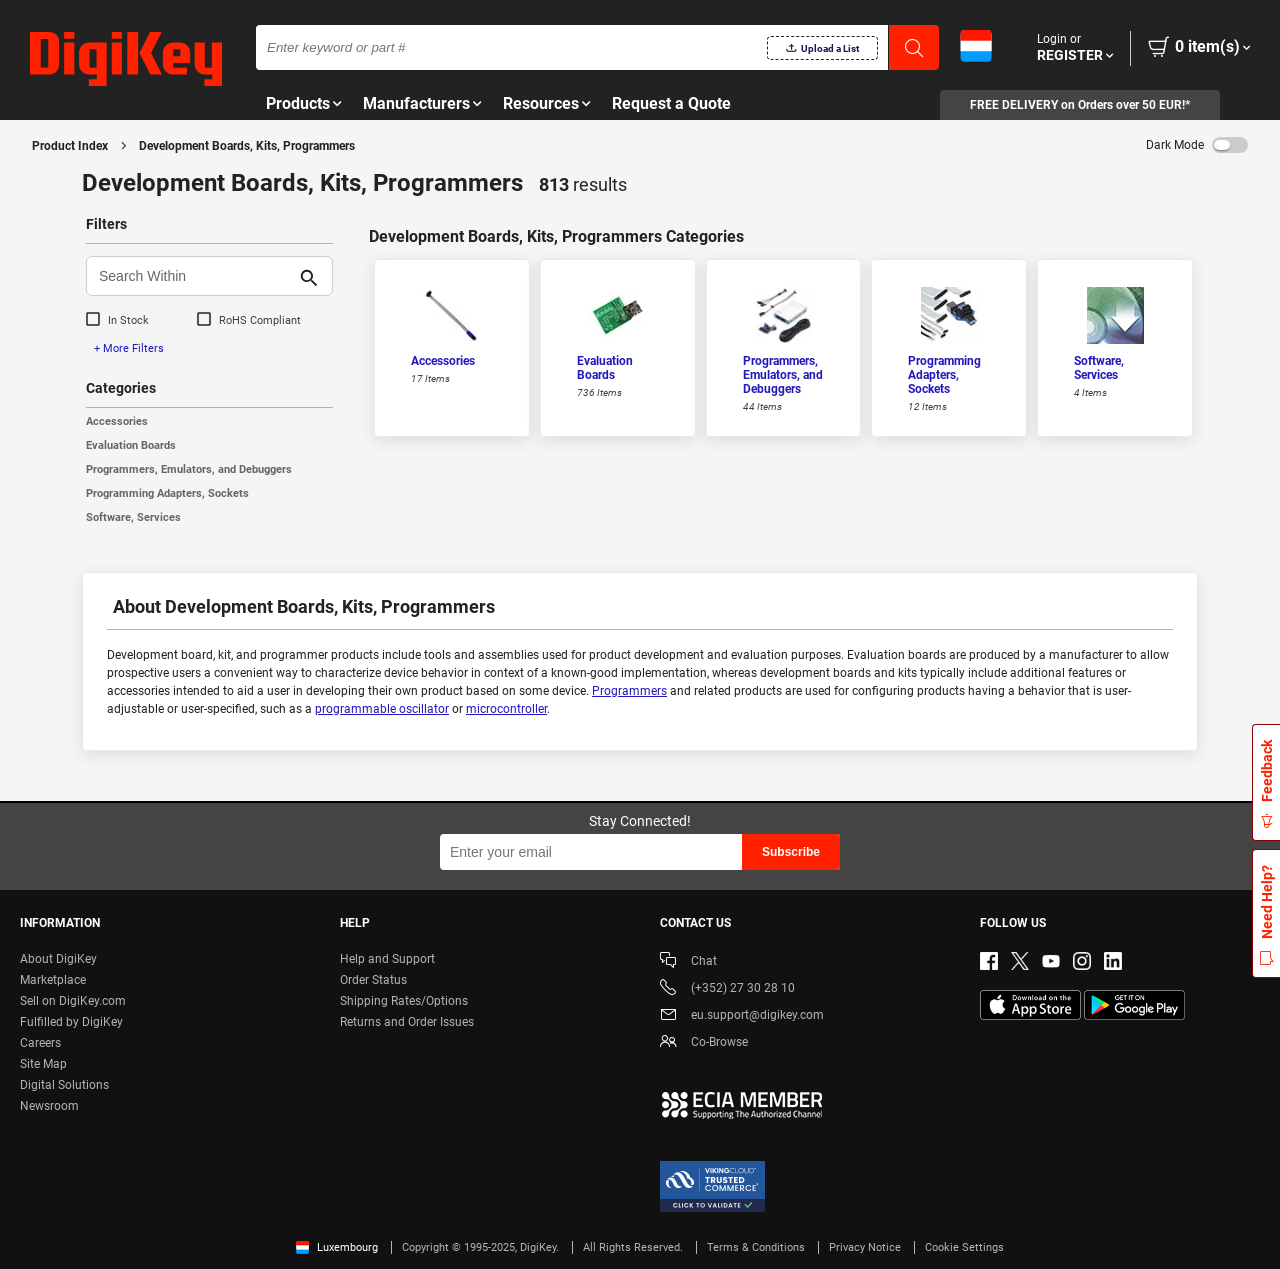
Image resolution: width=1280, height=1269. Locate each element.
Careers (40, 1043)
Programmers (629, 691)
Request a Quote (671, 103)
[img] (126, 60)
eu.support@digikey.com (742, 1016)
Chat (688, 962)
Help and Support (387, 959)
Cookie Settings (964, 1247)
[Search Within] (193, 276)
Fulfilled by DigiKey (71, 1022)
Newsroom (49, 1106)
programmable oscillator (382, 709)
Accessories (117, 421)
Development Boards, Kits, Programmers (247, 146)
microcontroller (506, 709)
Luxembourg (337, 1247)
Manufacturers (416, 103)
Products (298, 103)
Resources (541, 103)
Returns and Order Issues (407, 1022)
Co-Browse (704, 1043)
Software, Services (133, 517)
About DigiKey (58, 959)
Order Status (373, 980)
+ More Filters (129, 348)
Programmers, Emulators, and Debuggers (189, 469)
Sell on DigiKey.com (73, 1001)
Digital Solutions (64, 1085)
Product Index (70, 146)
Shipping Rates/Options (404, 1001)
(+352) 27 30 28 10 (727, 989)
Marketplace (53, 980)
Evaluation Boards (131, 445)
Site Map (43, 1064)
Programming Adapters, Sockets (167, 493)
